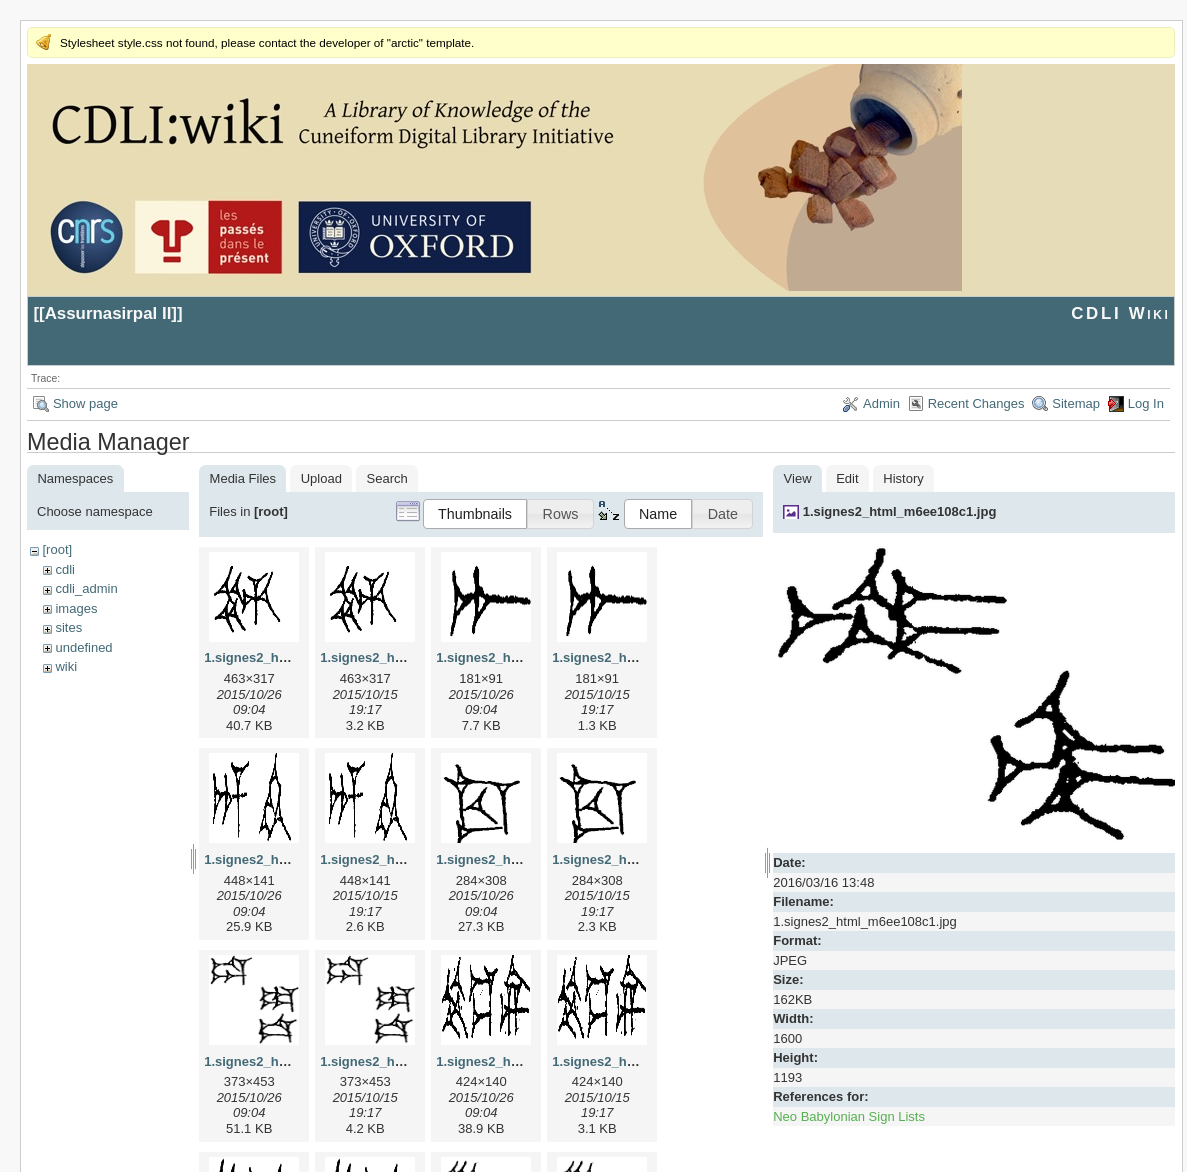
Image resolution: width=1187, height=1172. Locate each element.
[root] (57, 549)
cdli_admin (86, 588)
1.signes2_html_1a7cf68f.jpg (524, 657)
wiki (66, 666)
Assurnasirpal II (108, 313)
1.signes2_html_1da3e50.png (410, 1061)
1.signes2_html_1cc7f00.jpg (522, 859)
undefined (83, 647)
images (76, 608)
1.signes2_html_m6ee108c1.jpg (900, 511)
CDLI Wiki (1120, 313)
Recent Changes (976, 403)
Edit (847, 478)
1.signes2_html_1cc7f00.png (640, 859)
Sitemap (1076, 403)
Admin (881, 403)
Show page (85, 403)
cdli (65, 569)
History (903, 478)
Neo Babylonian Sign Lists (849, 1116)
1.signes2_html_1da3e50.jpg (292, 1061)
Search (387, 478)
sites (68, 627)
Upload (321, 478)
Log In (1146, 403)
